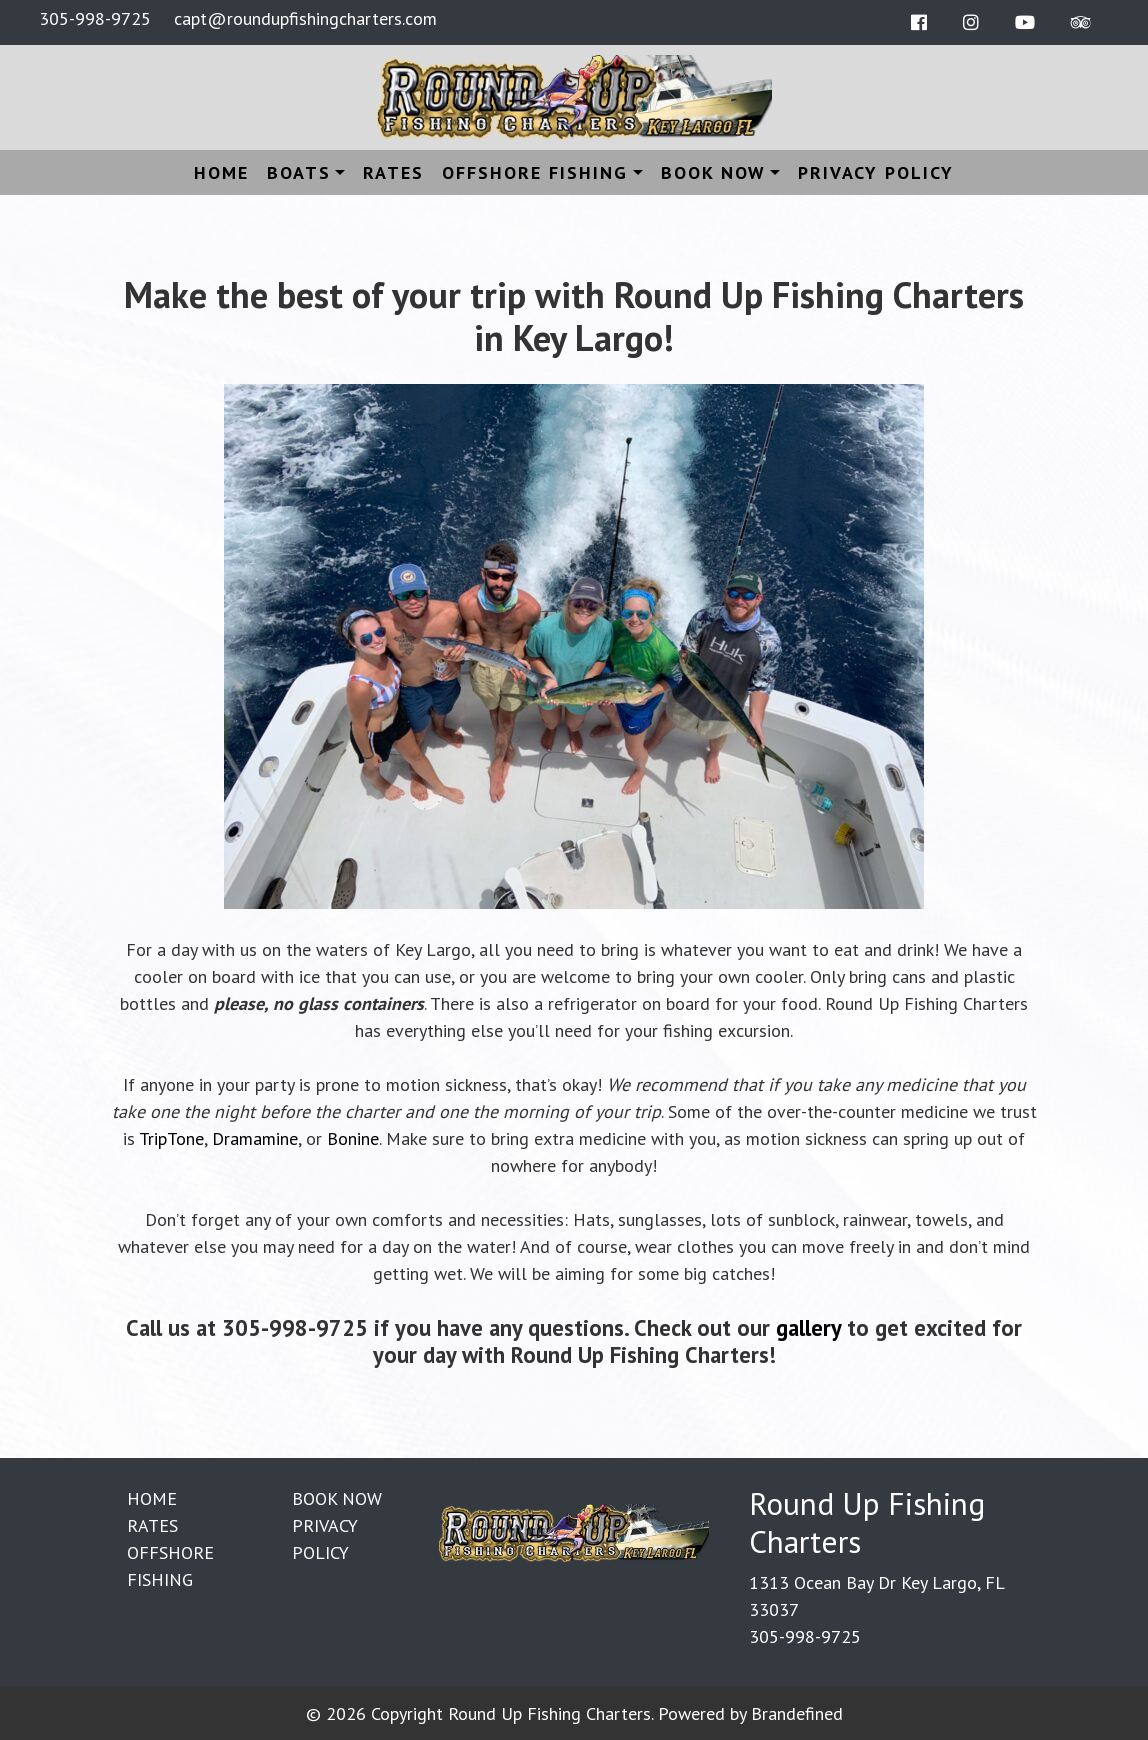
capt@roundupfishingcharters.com (305, 18)
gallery (808, 1327)
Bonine (353, 1138)
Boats (299, 172)
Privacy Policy (876, 172)
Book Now (713, 172)
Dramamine (255, 1138)
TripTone (171, 1138)
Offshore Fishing (535, 172)
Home (221, 172)
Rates (393, 172)
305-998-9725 (95, 18)
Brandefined (797, 1713)
